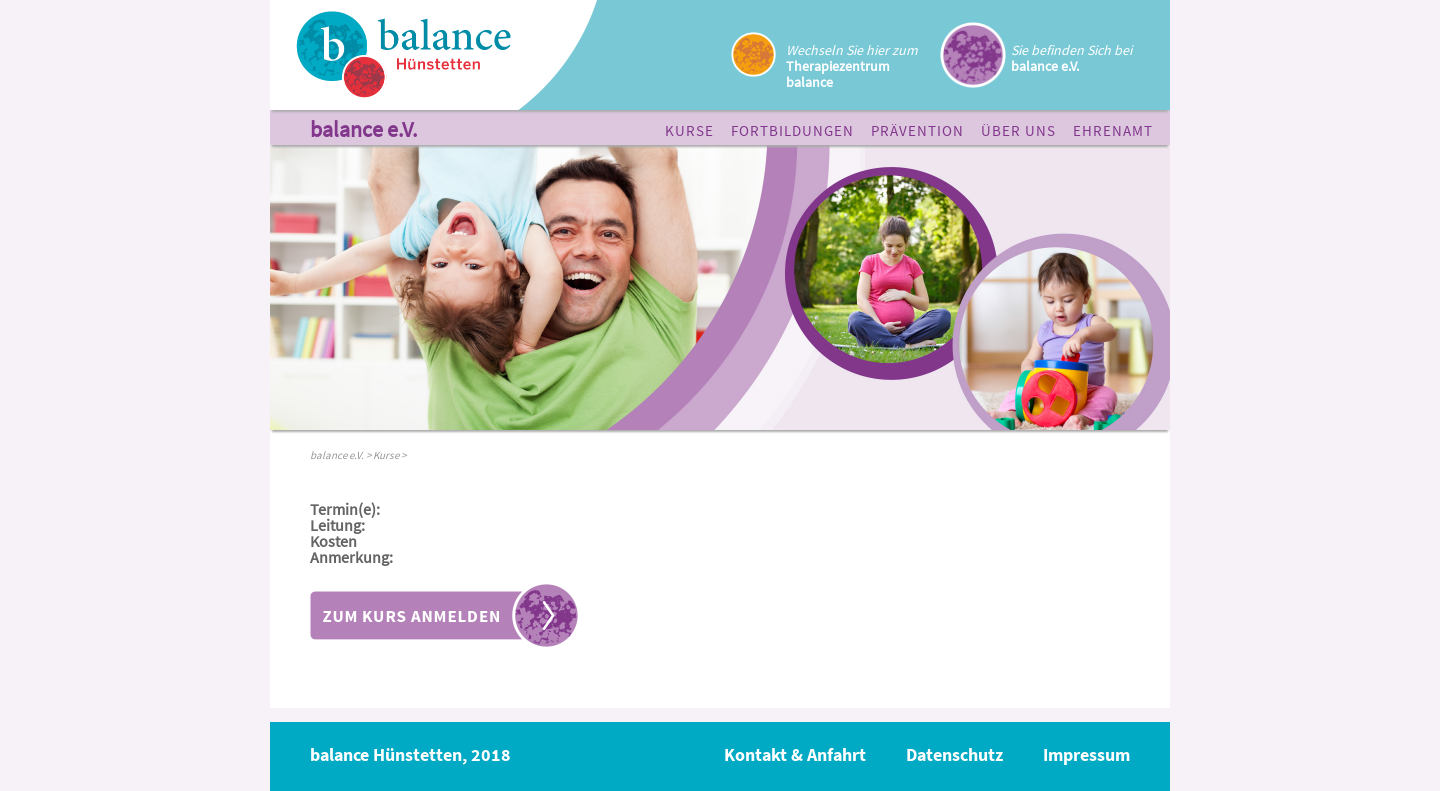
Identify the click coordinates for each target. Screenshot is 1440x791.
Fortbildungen (792, 130)
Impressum (1086, 754)
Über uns (1018, 130)
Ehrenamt (1113, 130)
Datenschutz (954, 754)
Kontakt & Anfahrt (795, 754)
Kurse (689, 130)
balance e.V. (363, 130)
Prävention (917, 130)
